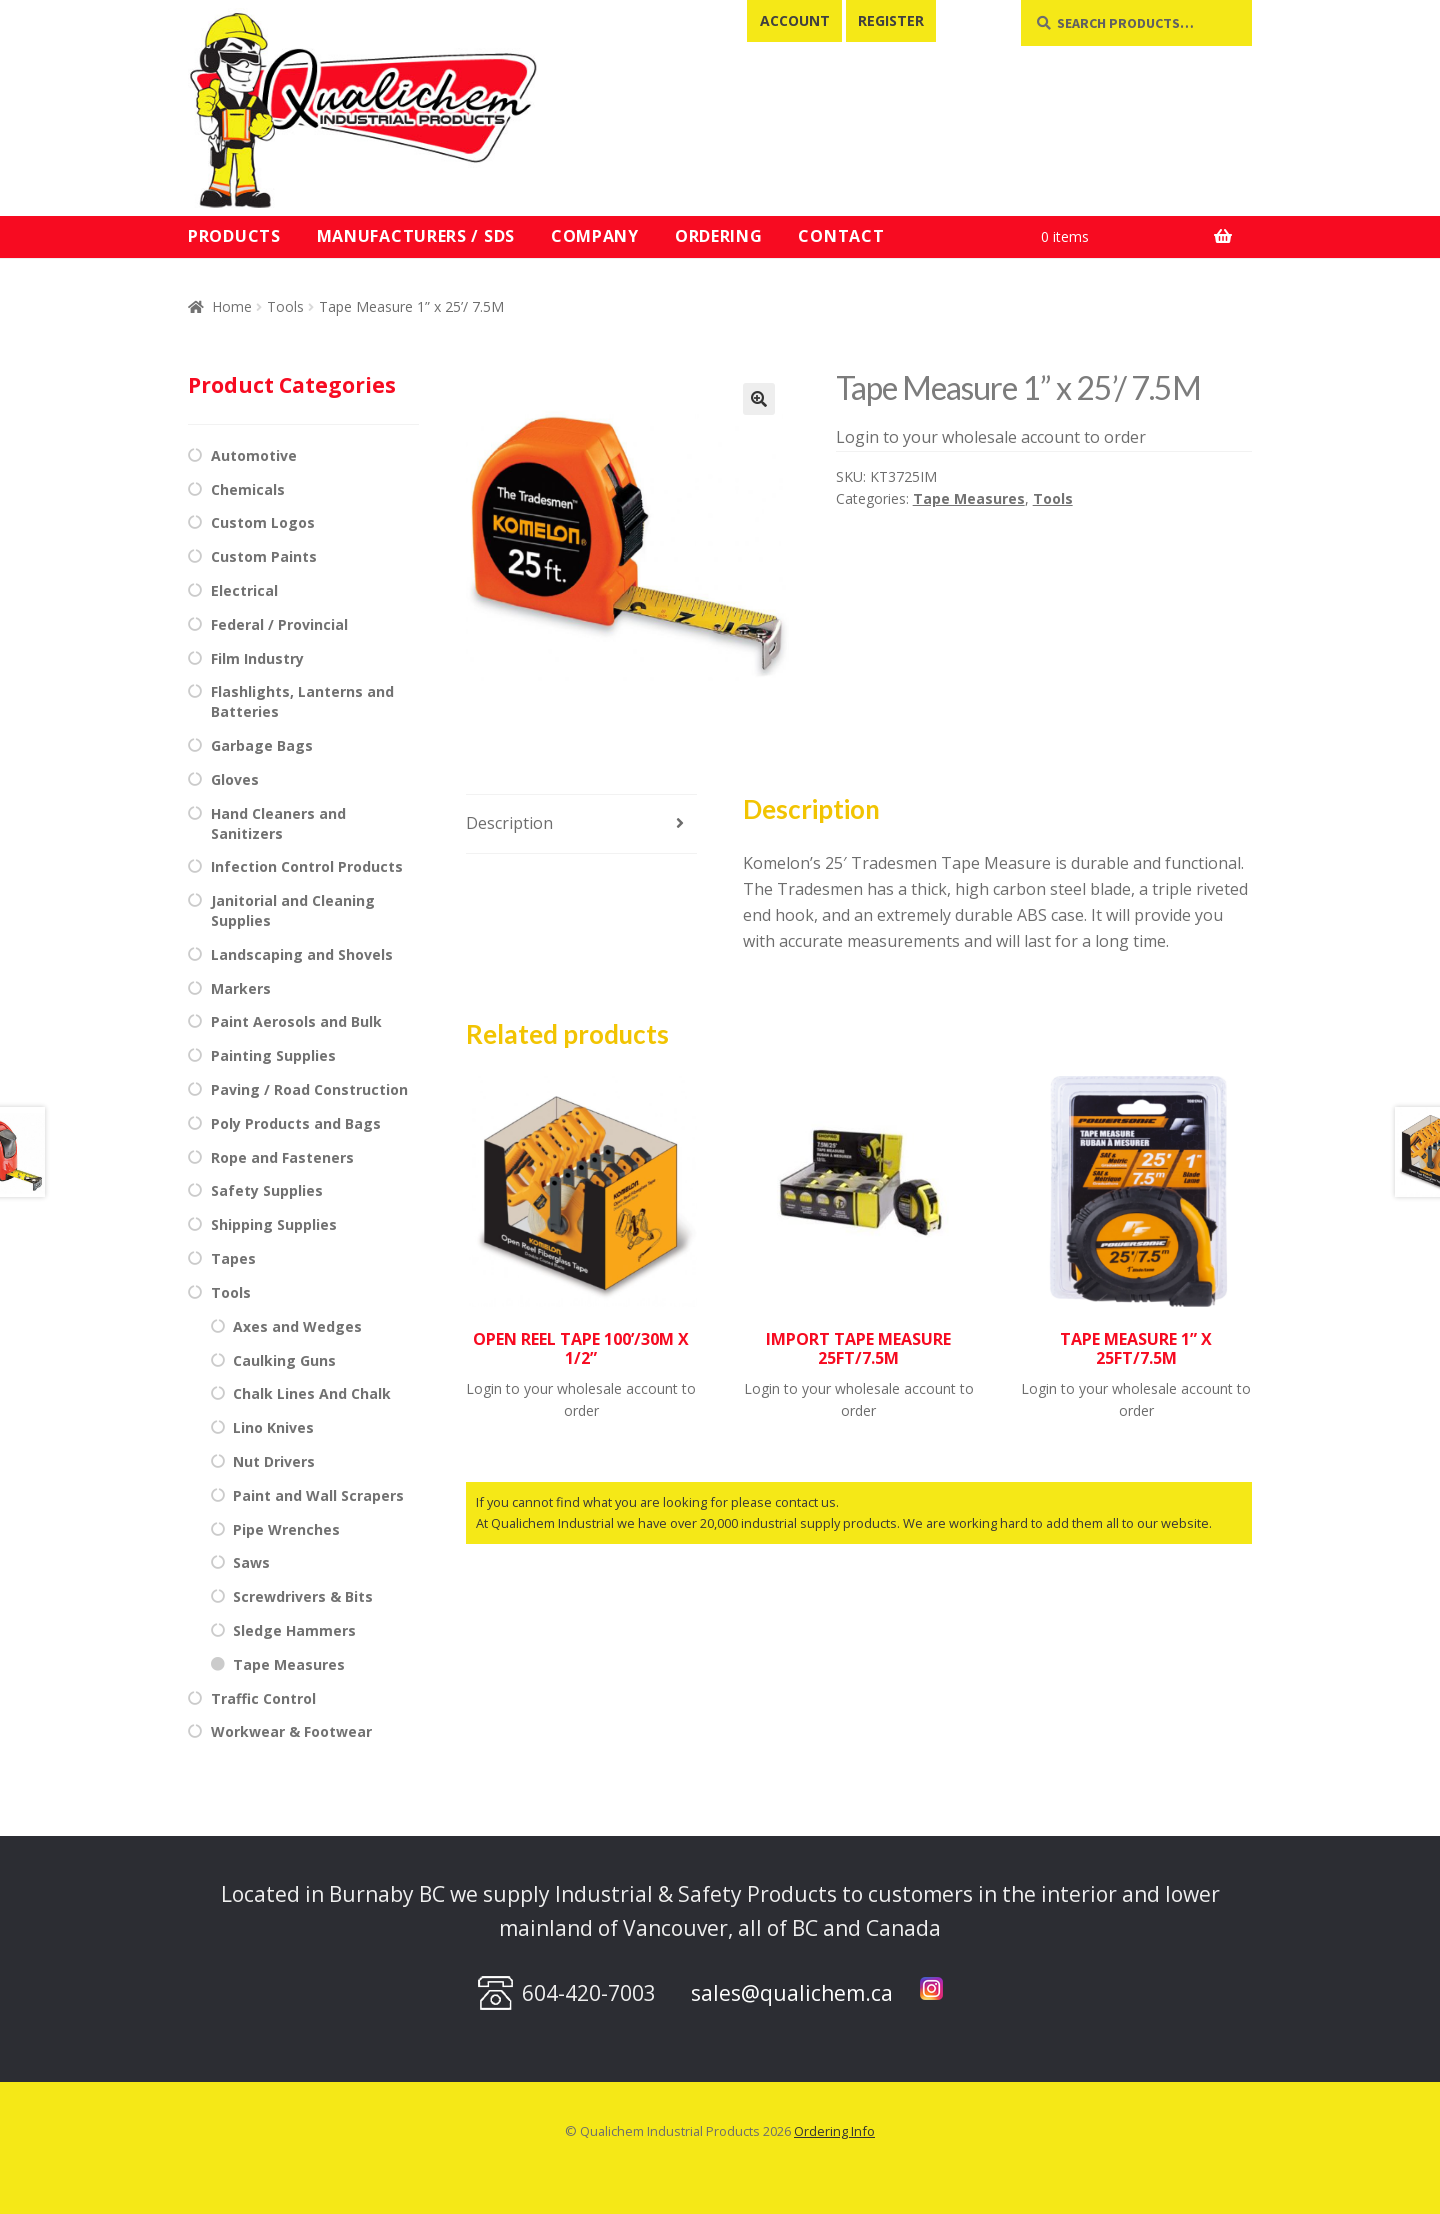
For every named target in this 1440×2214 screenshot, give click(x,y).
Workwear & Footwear (291, 1731)
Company (595, 236)
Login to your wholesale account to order (991, 437)
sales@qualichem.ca (792, 1993)
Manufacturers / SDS (416, 236)
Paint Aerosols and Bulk (296, 1021)
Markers (241, 988)
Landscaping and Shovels (302, 954)
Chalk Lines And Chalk (312, 1393)
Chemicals (248, 489)
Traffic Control (263, 1698)
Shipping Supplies (274, 1224)
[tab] (581, 824)
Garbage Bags (262, 745)
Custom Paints (264, 556)
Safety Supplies (267, 1190)
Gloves (235, 779)
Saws (251, 1562)
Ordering (719, 236)
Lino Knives (273, 1427)
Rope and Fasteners (282, 1157)
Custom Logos (263, 522)
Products (234, 236)
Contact (841, 236)
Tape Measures (969, 498)
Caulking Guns (284, 1360)
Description (509, 823)
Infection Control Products (307, 866)
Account (795, 20)
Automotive (254, 455)
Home (232, 306)
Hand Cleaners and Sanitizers (278, 823)
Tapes (233, 1258)
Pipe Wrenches (286, 1529)
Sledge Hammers (294, 1630)
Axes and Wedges (297, 1326)
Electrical (244, 590)
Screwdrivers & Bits (303, 1596)
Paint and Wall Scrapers (318, 1495)
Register (891, 20)
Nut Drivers (274, 1461)
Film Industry (257, 658)
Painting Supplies (273, 1055)
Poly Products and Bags (296, 1123)
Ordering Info (834, 2131)
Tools (285, 306)
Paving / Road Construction (309, 1089)
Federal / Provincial (279, 624)
